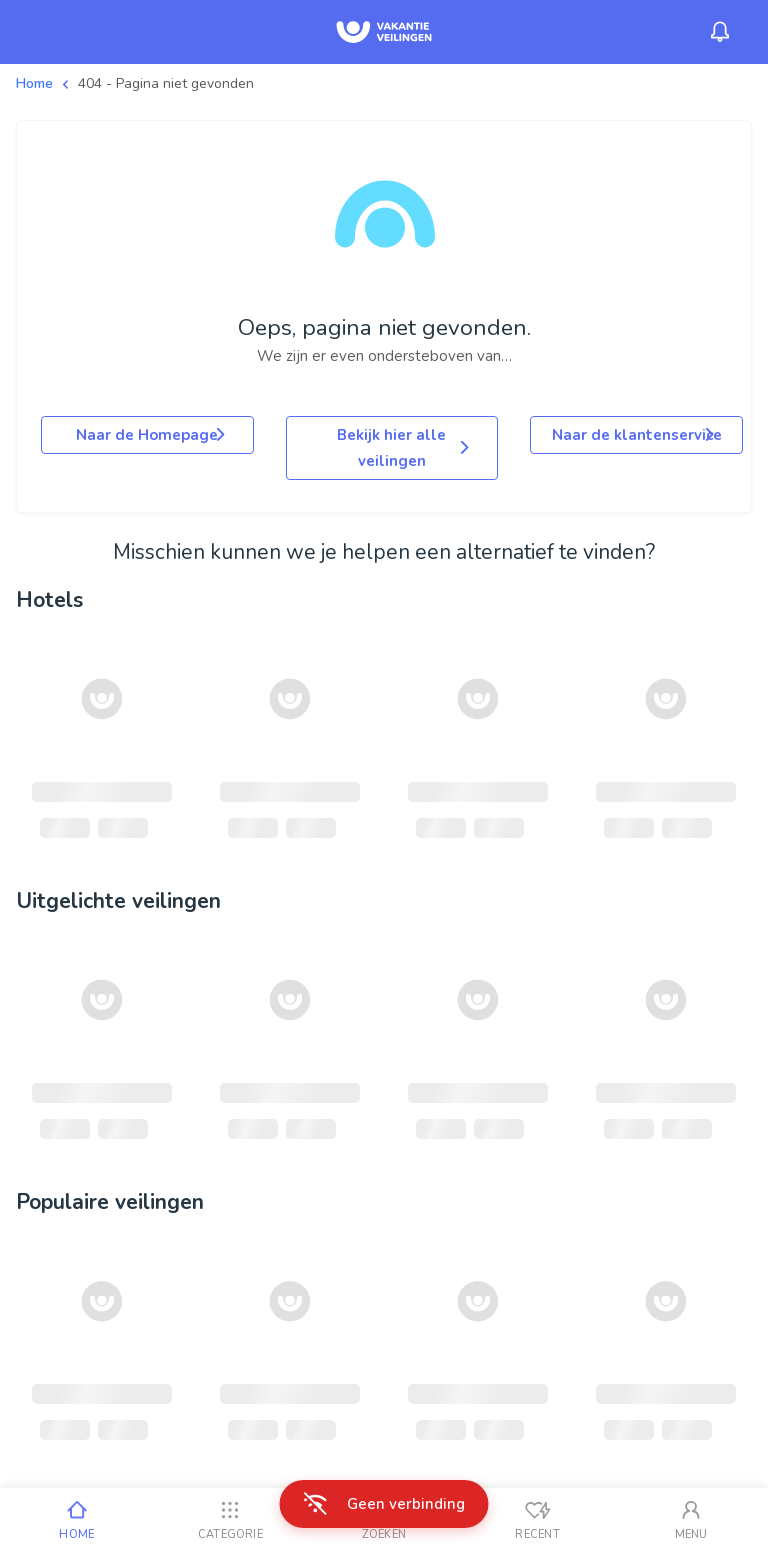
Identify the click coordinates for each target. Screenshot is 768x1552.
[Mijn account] (691, 1520)
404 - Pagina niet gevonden (166, 83)
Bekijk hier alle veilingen (405, 448)
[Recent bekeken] (538, 1520)
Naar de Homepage (152, 435)
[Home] (77, 1520)
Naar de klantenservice (637, 435)
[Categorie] (231, 1520)
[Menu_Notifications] (720, 32)
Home (34, 83)
